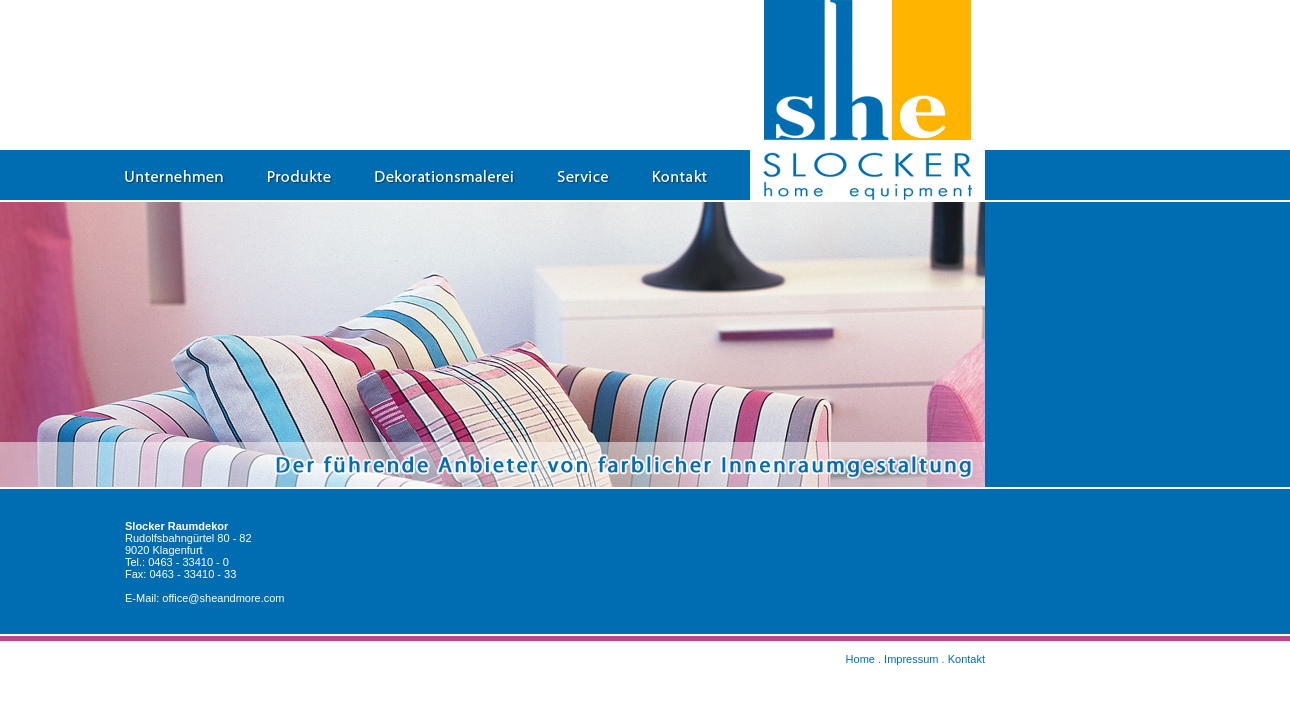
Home (860, 659)
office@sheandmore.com (223, 598)
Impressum (911, 659)
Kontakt (966, 659)
